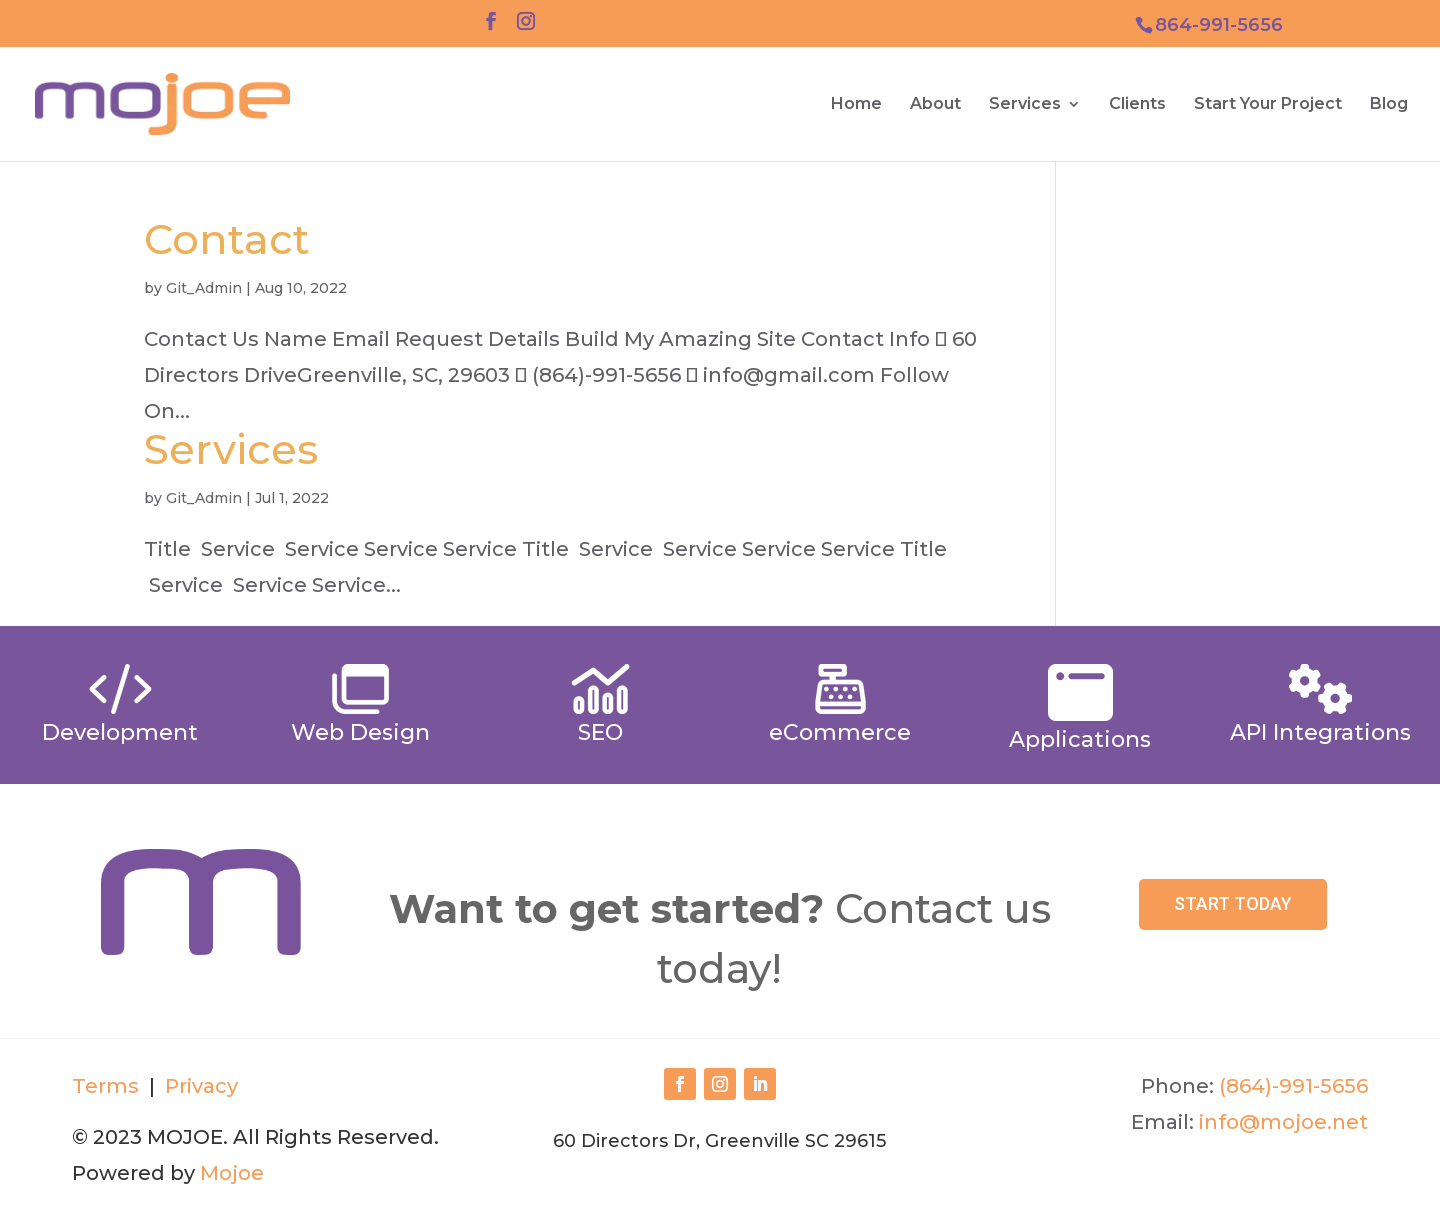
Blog (1389, 105)
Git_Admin (204, 288)
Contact (227, 239)
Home (856, 105)
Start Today (1233, 903)
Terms (105, 1086)
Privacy (199, 1086)
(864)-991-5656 (1293, 1086)
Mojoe (232, 1173)
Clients (1137, 105)
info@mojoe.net (1283, 1122)
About (935, 105)
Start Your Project (1268, 105)
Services (1025, 105)
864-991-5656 (1219, 25)
